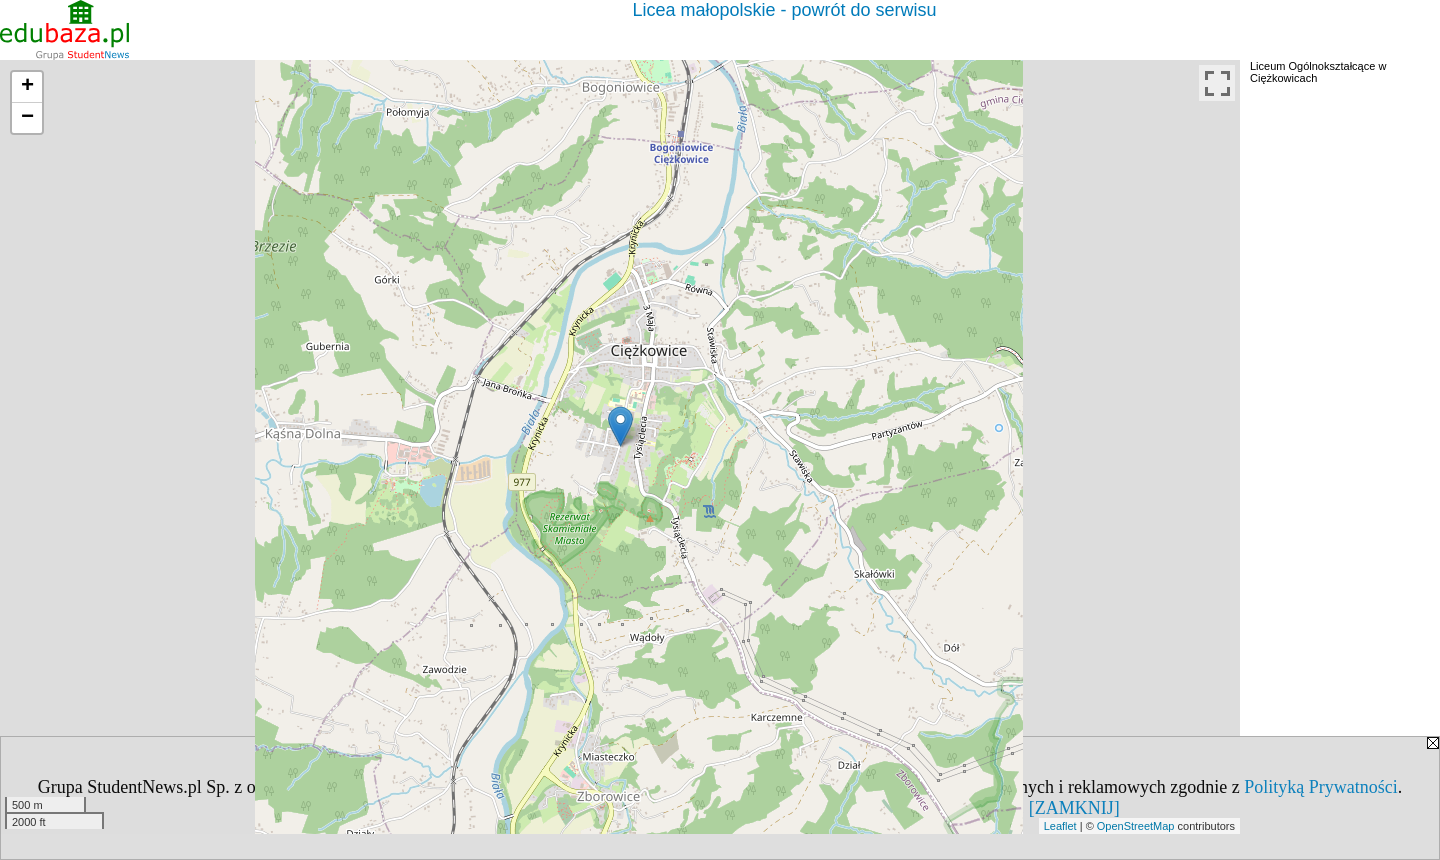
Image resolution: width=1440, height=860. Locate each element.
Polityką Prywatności (1321, 787)
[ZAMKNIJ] (1074, 808)
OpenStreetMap (1136, 826)
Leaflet (1060, 826)
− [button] (27, 118)
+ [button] (27, 87)
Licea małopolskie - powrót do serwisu (784, 10)
